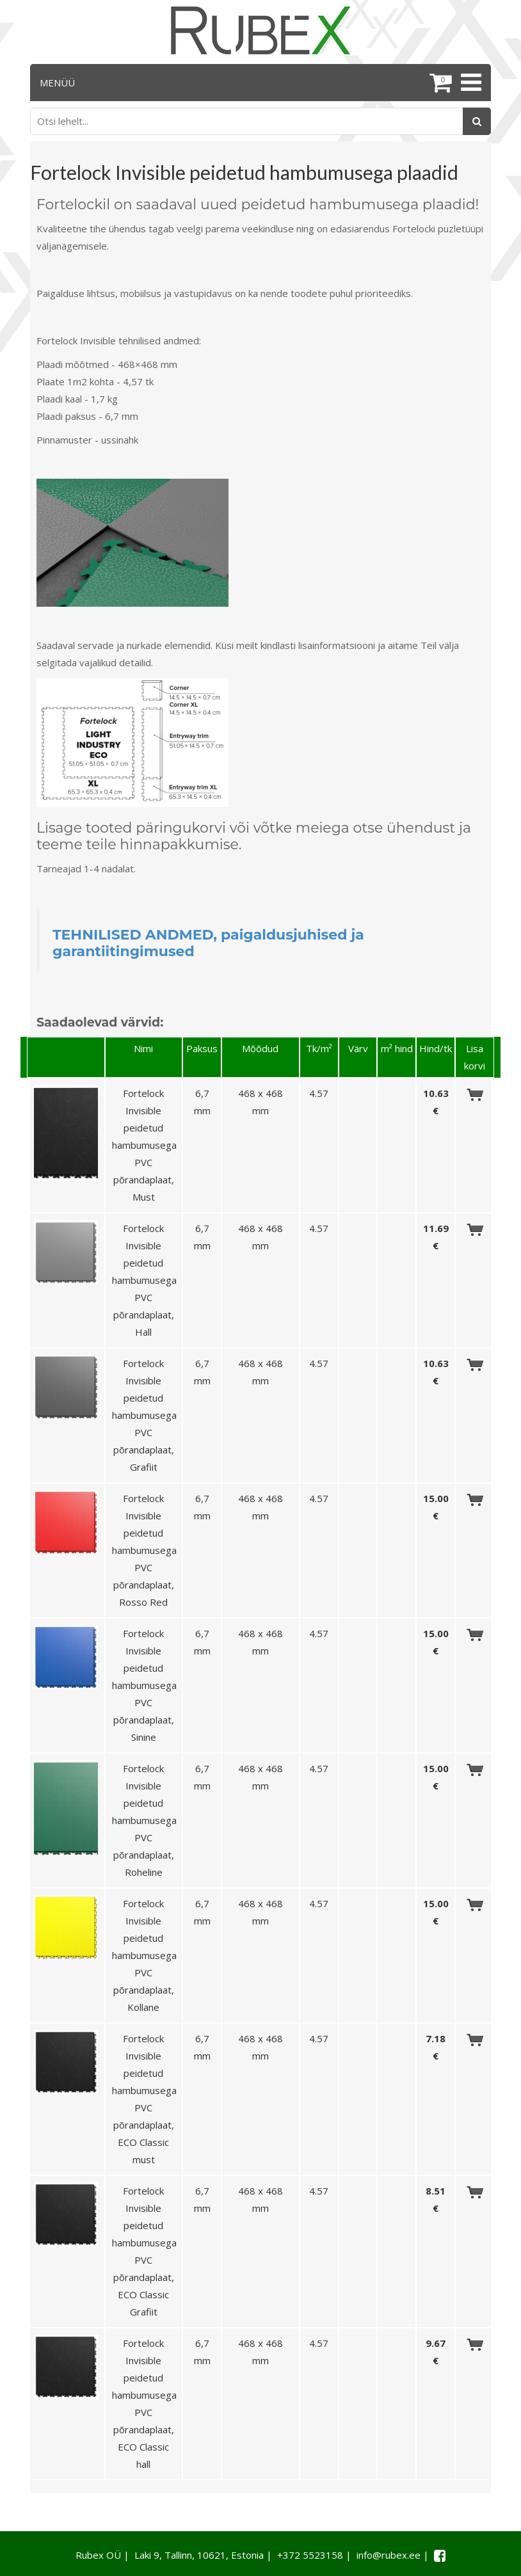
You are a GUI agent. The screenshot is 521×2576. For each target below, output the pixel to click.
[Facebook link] (439, 2555)
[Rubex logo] (260, 30)
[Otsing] (477, 121)
